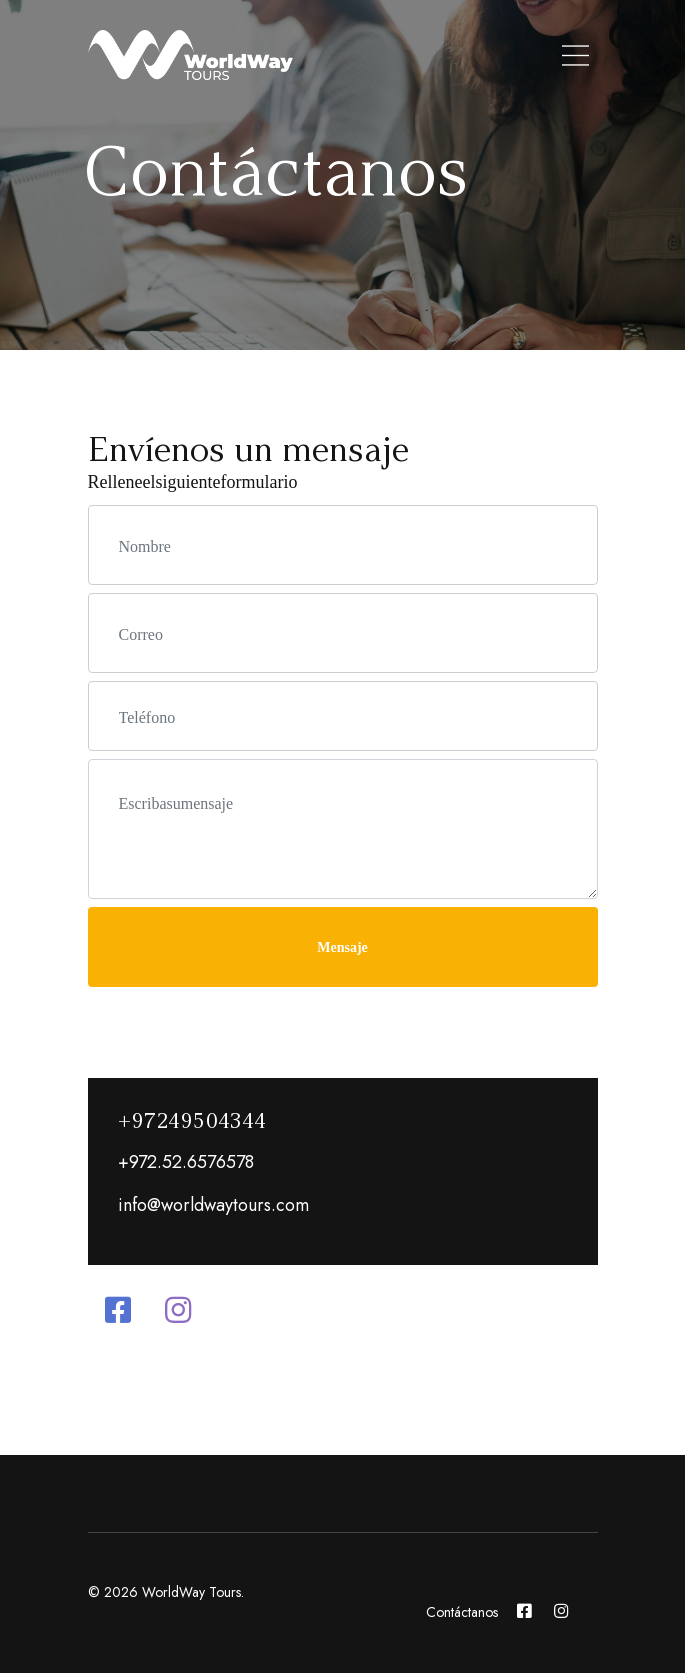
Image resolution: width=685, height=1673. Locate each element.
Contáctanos (462, 1612)
